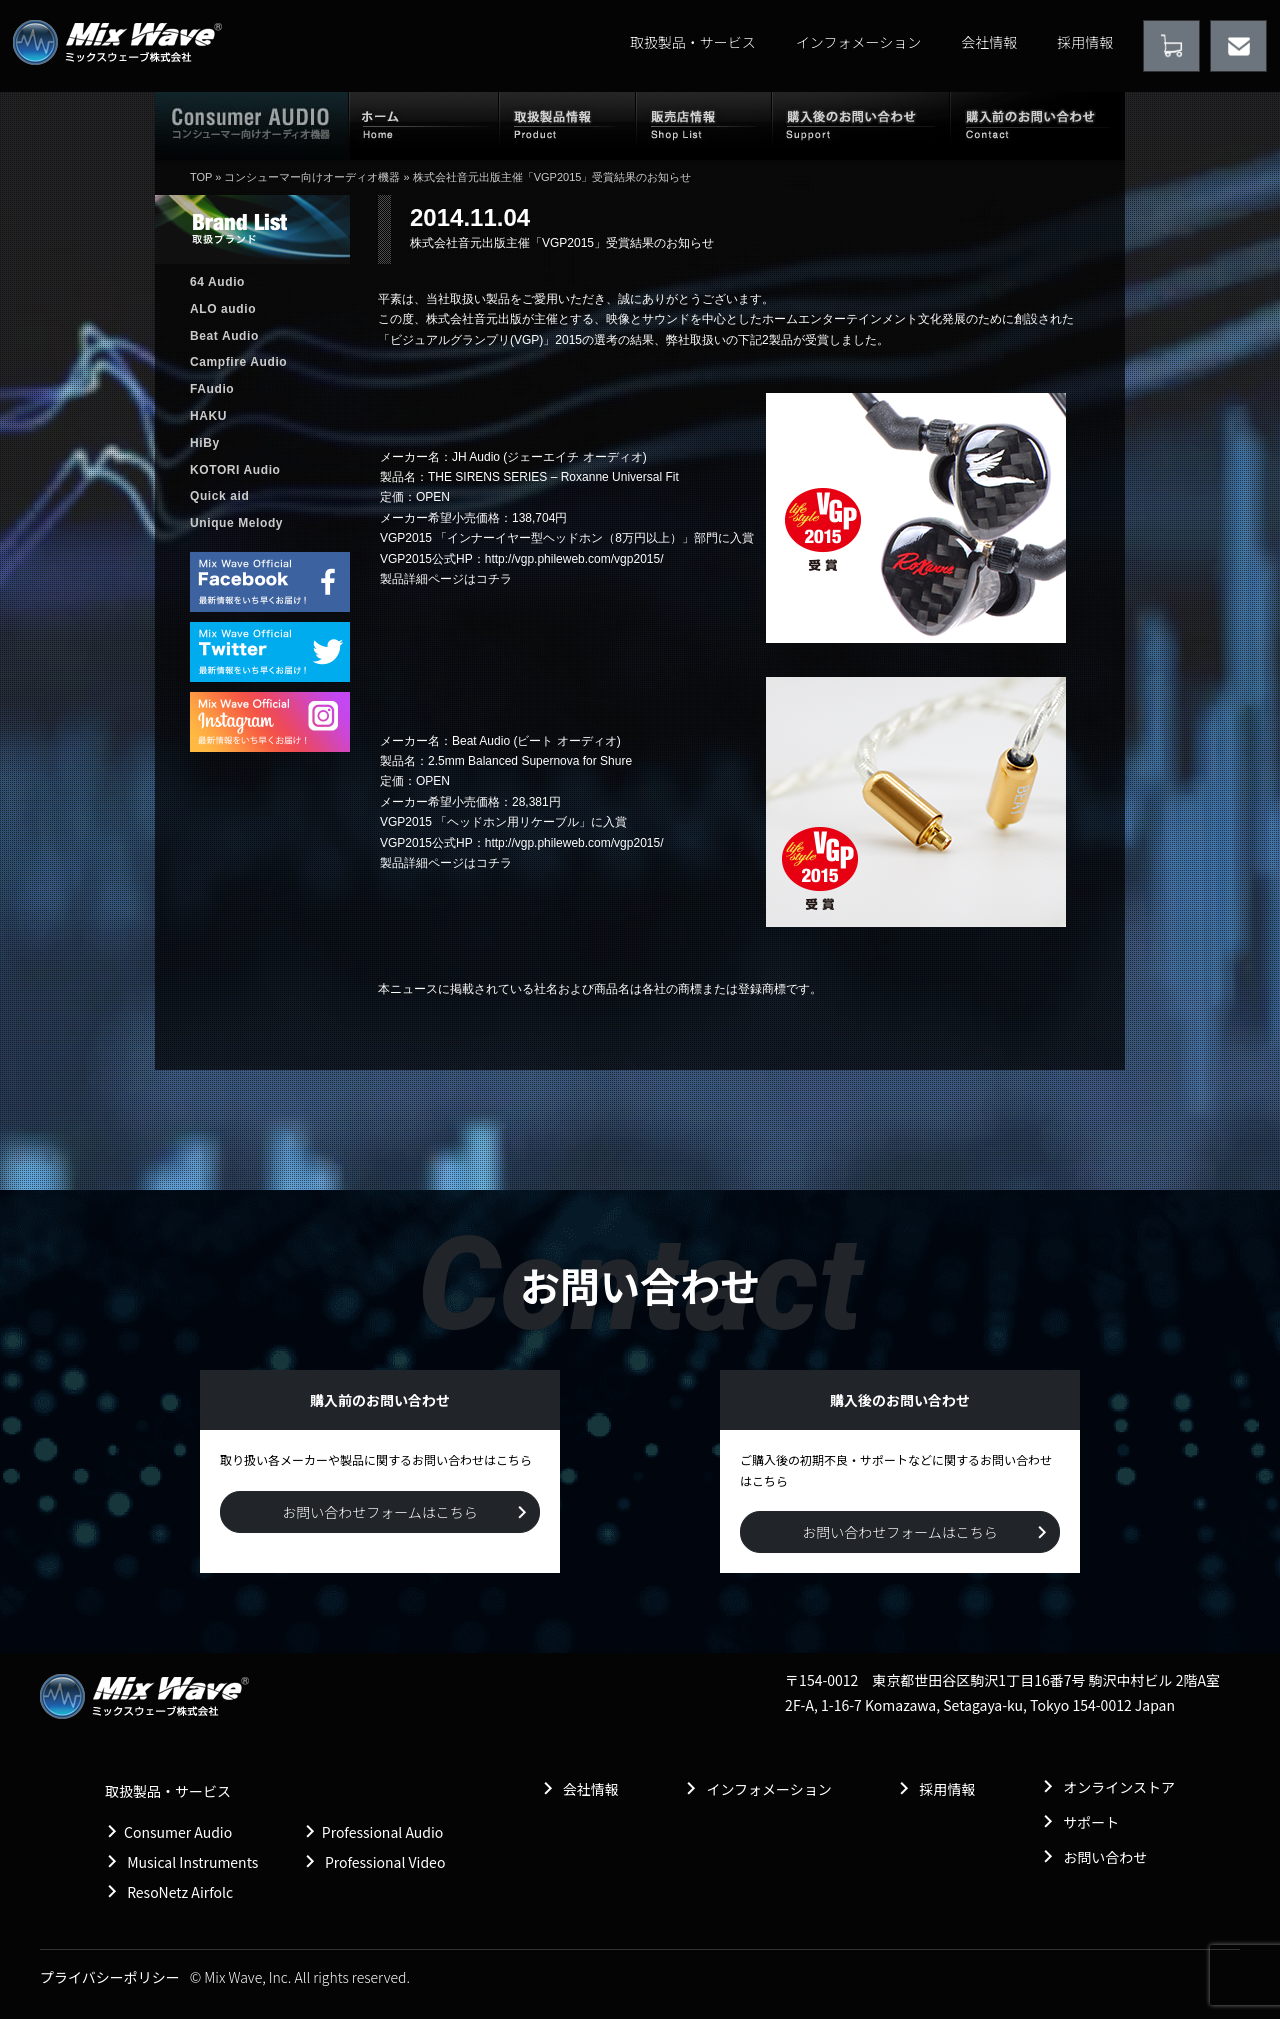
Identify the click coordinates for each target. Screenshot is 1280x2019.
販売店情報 (704, 125)
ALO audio (223, 309)
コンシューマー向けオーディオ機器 (312, 177)
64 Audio (217, 282)
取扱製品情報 (567, 125)
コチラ (494, 579)
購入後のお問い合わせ (861, 125)
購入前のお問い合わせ (1037, 125)
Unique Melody (236, 523)
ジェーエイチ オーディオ (574, 457)
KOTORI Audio (235, 470)
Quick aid (219, 496)
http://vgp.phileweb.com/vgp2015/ (574, 559)
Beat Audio (224, 336)
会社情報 (989, 42)
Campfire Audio (238, 362)
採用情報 (1085, 42)
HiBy (205, 443)
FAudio (212, 389)
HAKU (208, 416)
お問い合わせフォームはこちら (380, 1512)
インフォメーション (858, 42)
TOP (201, 177)
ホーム (424, 125)
